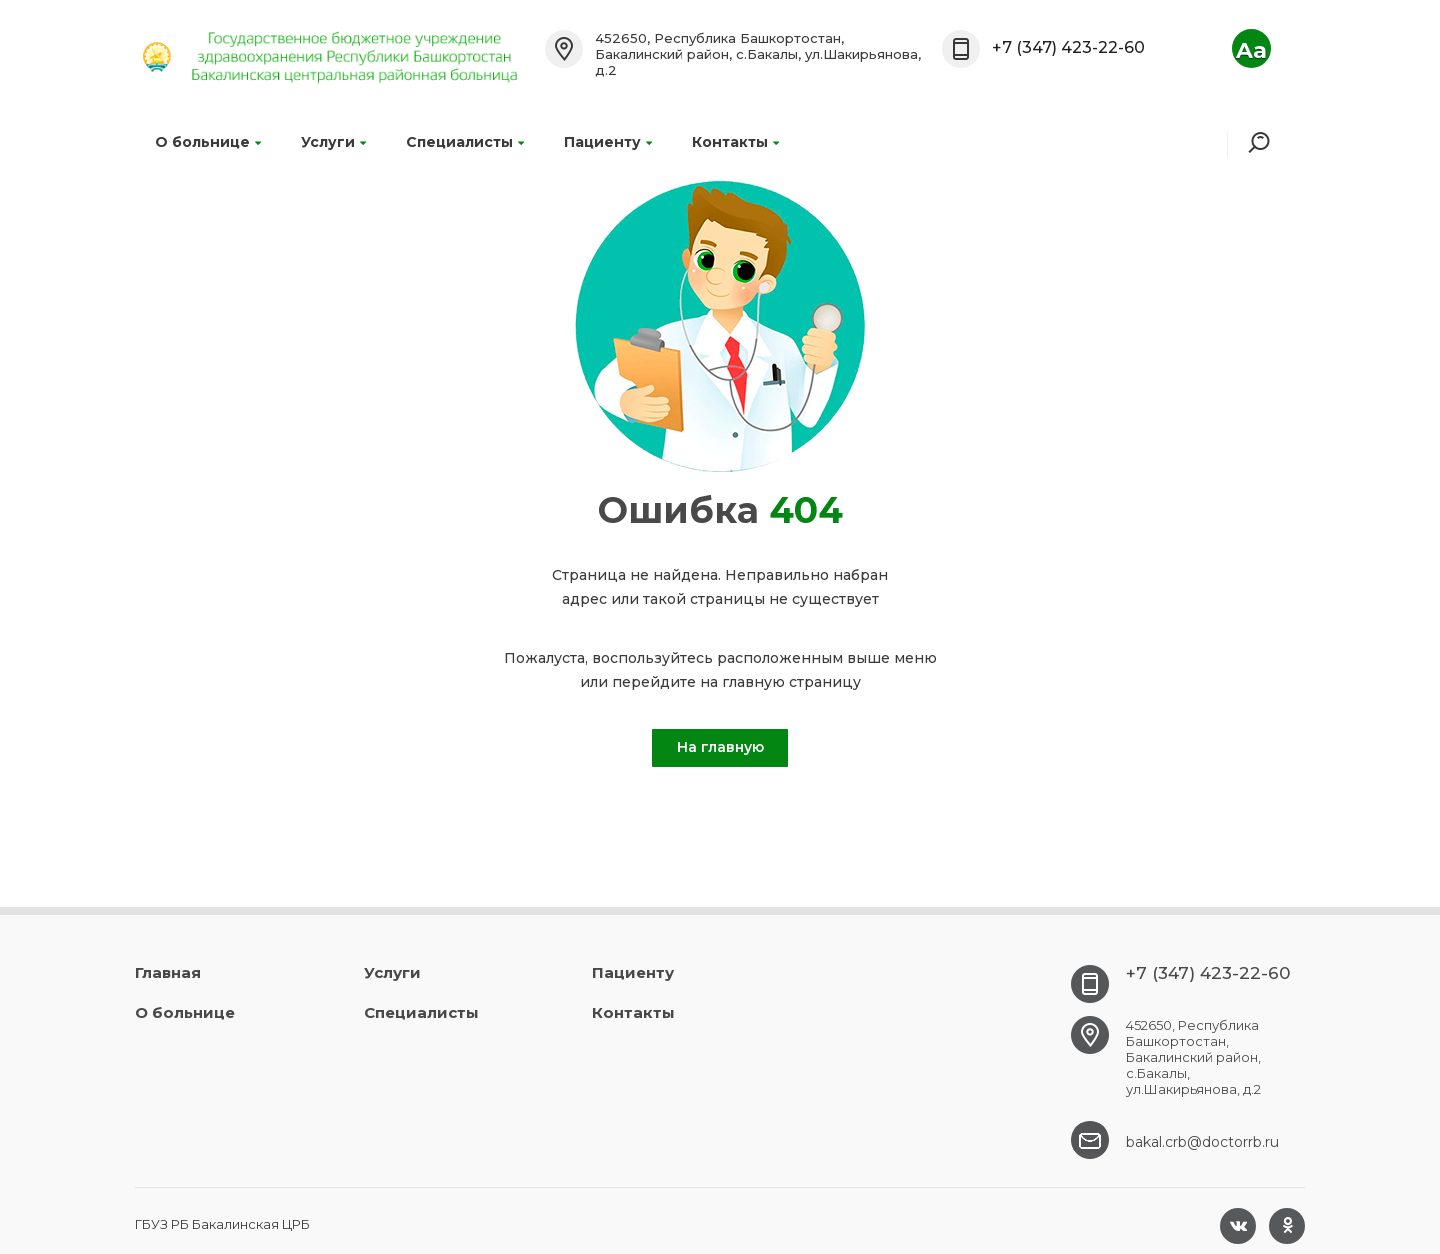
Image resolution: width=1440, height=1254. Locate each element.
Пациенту (608, 142)
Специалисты (465, 142)
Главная (168, 972)
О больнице (208, 142)
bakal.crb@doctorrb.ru (1202, 1142)
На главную (720, 747)
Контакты (735, 142)
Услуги (333, 142)
